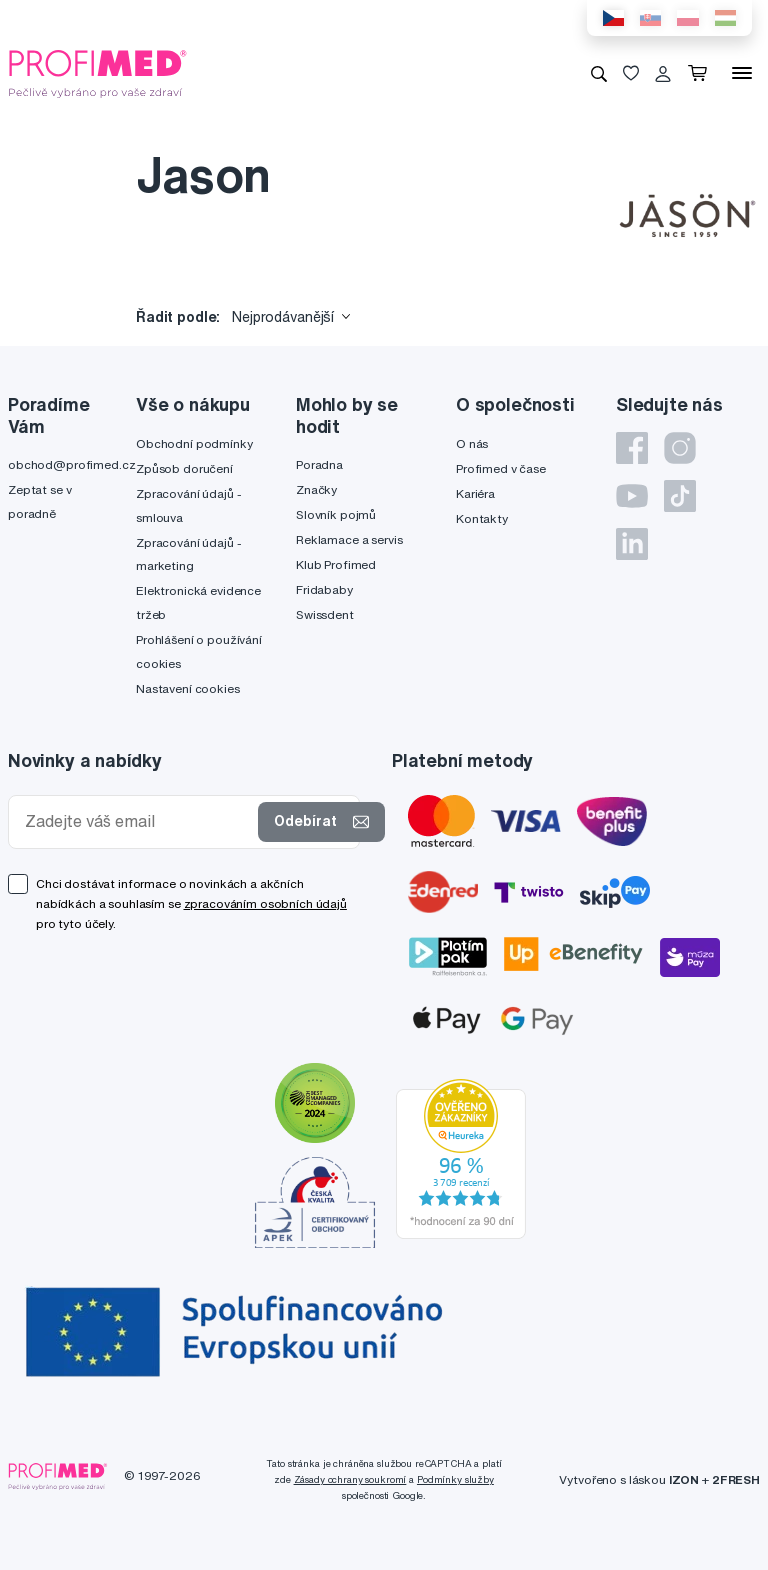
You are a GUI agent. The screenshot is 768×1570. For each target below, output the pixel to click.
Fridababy (324, 589)
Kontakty (482, 518)
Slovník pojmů (336, 514)
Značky (316, 489)
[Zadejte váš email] (137, 821)
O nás (472, 443)
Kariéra (475, 493)
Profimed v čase (501, 468)
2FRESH (736, 1479)
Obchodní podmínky (194, 443)
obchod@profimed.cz (71, 464)
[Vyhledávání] (599, 73)
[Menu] (742, 73)
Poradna (319, 464)
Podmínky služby (455, 1479)
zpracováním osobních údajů (265, 903)
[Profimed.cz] (98, 72)
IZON (684, 1479)
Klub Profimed (336, 564)
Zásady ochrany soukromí (350, 1479)
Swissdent (325, 614)
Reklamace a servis (349, 539)
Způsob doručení (184, 468)
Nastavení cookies (188, 688)
